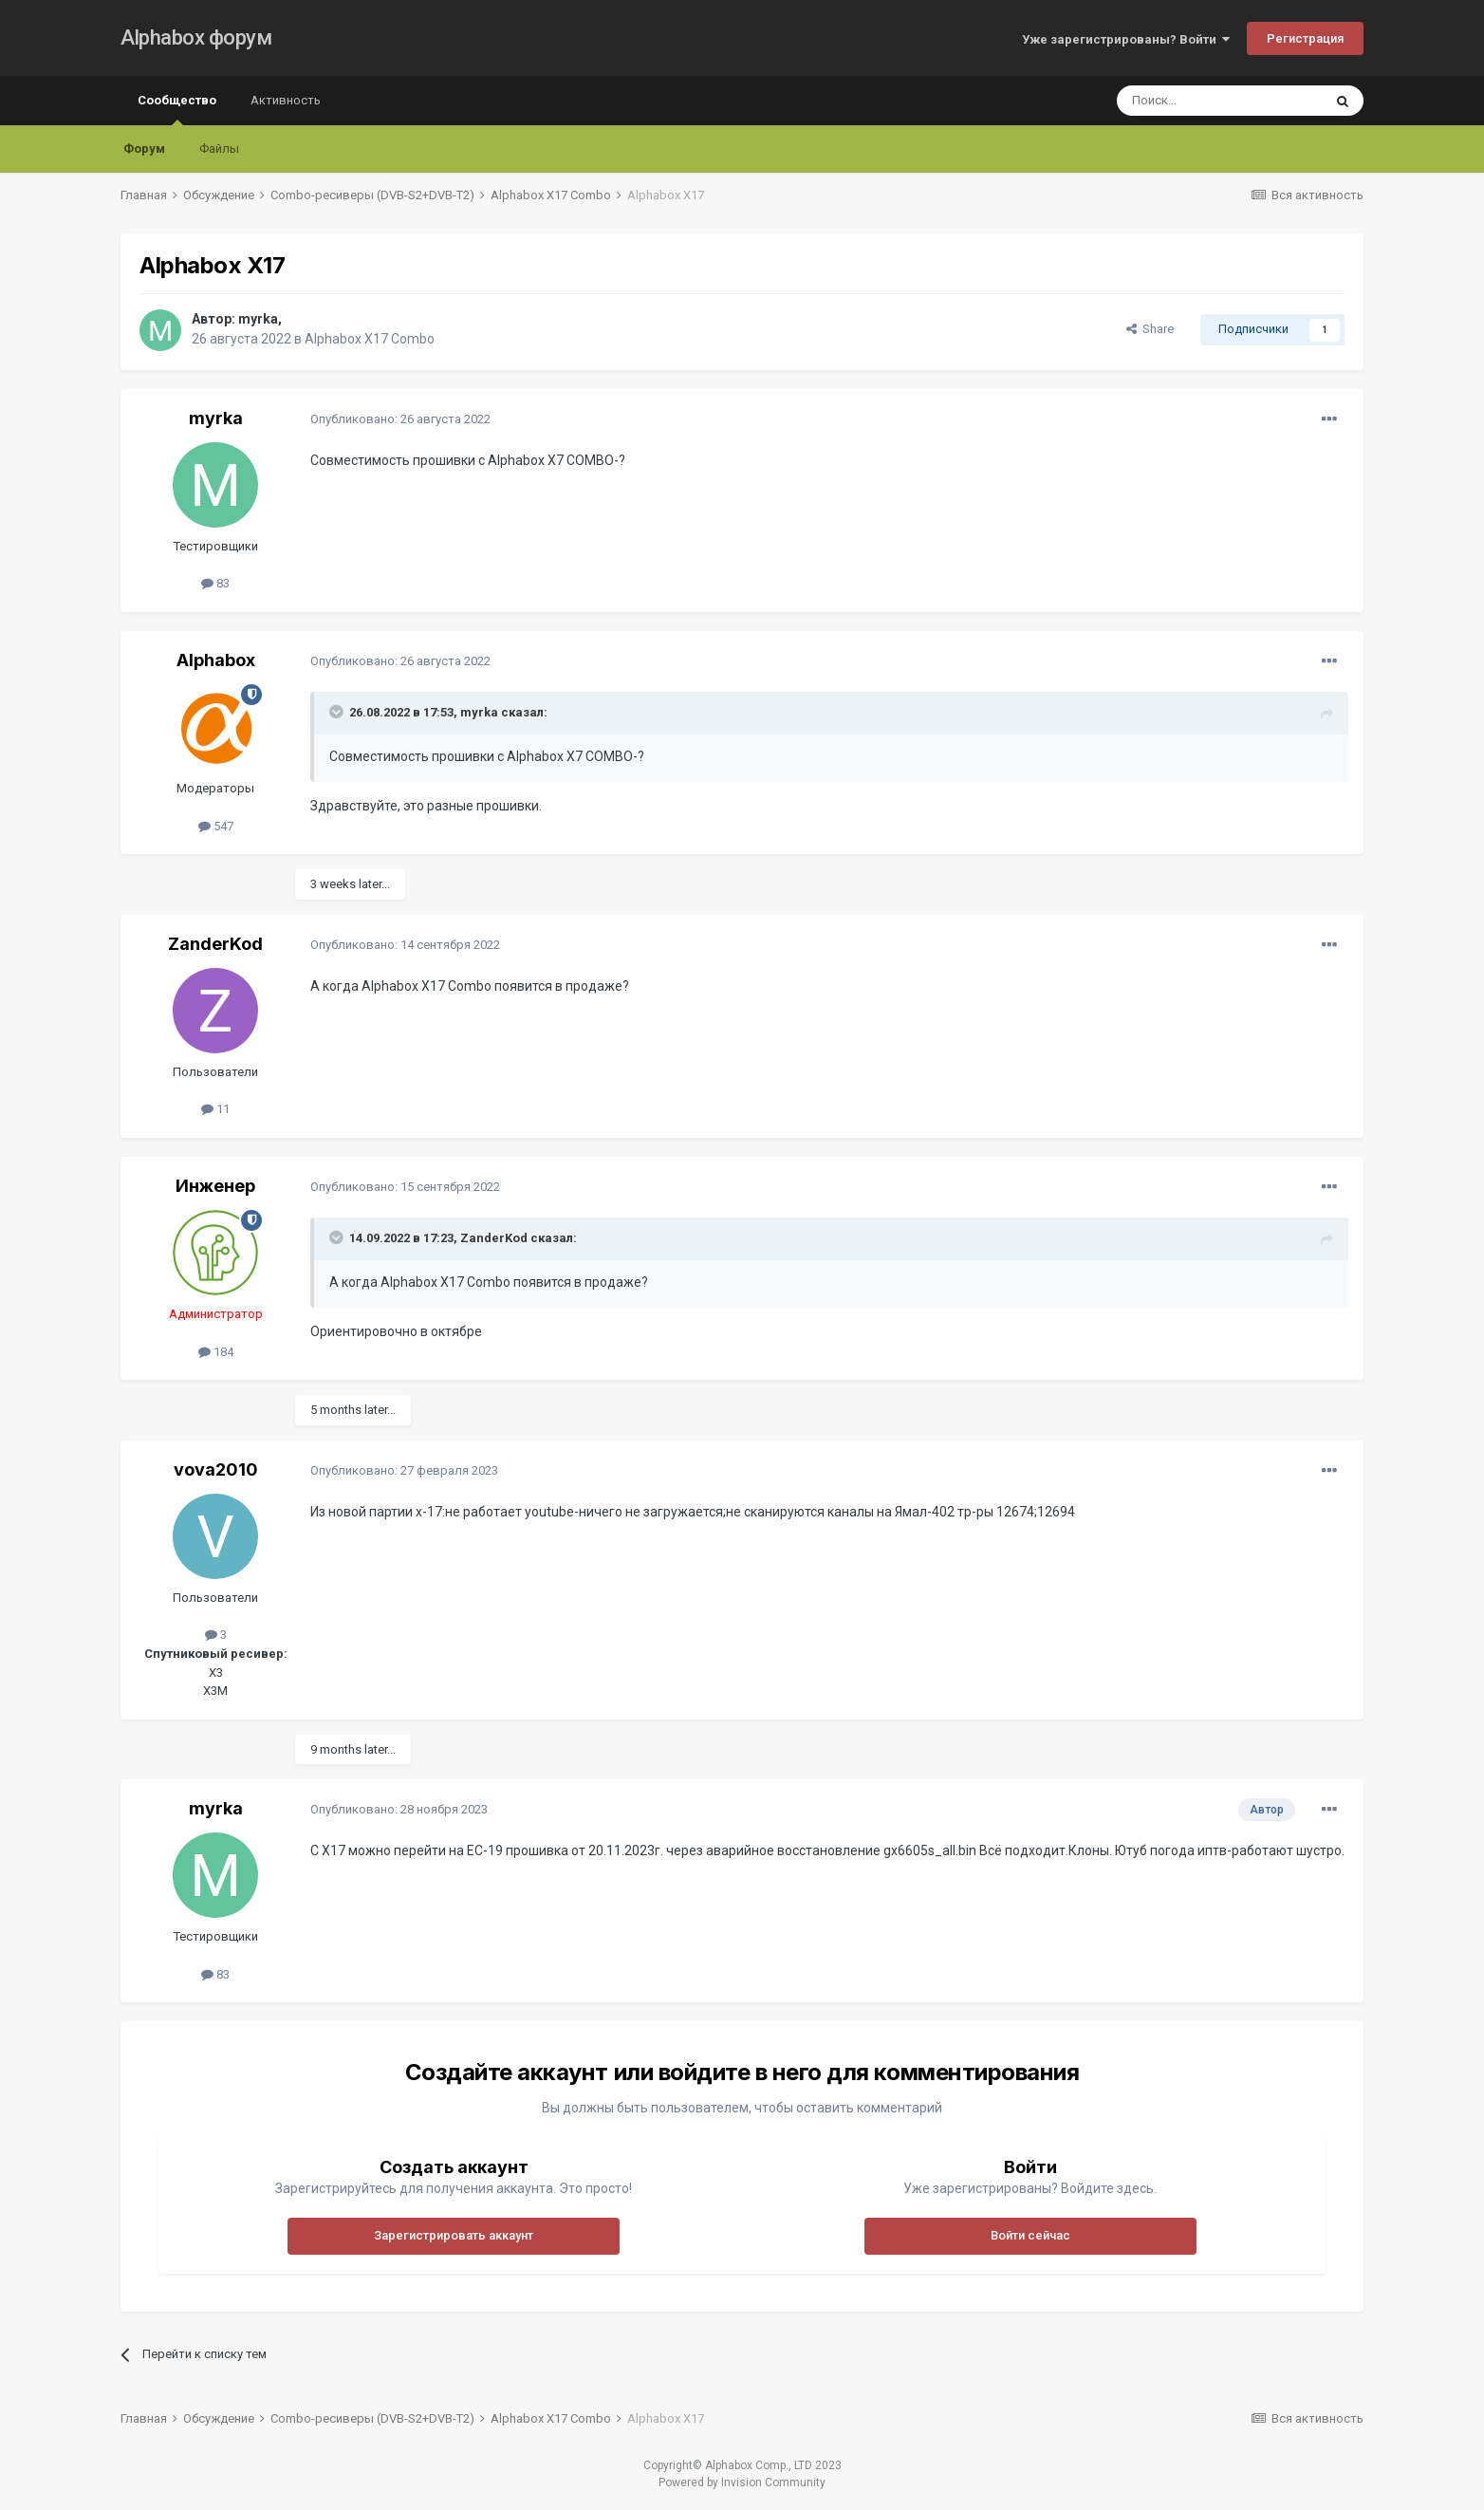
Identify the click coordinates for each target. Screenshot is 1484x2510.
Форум (144, 148)
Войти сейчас (1030, 2235)
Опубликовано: (400, 419)
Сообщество (177, 109)
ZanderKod (215, 944)
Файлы (219, 148)
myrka (258, 318)
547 (215, 826)
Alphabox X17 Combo (370, 338)
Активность (285, 100)
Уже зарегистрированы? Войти (1126, 39)
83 (215, 583)
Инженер (215, 1186)
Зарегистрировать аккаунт (453, 2235)
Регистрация (1305, 38)
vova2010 (216, 1469)
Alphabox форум (196, 37)
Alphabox (215, 660)
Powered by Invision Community (742, 2482)
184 (215, 1352)
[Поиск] (1219, 100)
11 (215, 1109)
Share (1150, 329)
